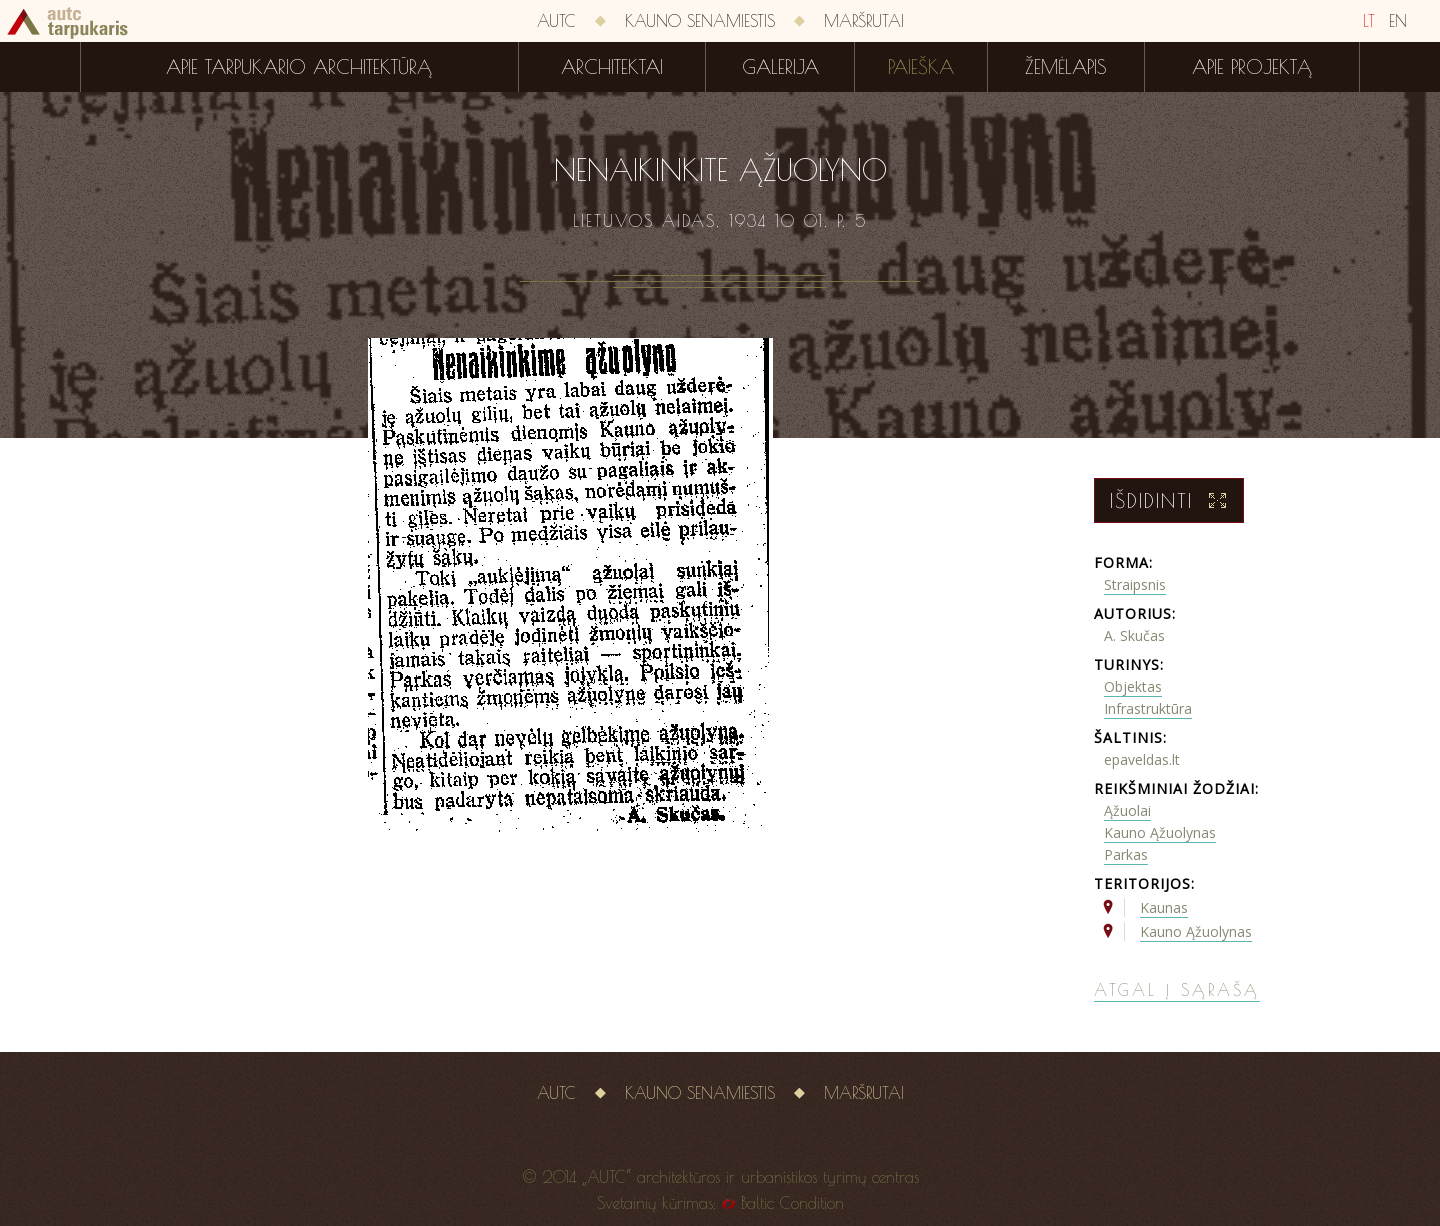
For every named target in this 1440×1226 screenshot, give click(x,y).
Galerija (780, 67)
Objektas (1133, 686)
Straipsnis (1135, 584)
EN (1398, 21)
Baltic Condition (792, 1203)
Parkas (1126, 854)
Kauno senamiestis (700, 21)
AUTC (556, 21)
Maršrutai (864, 21)
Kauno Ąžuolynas (1160, 832)
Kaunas (1164, 907)
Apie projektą (1252, 67)
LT (1369, 21)
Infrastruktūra (1148, 708)
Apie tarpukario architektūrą (299, 67)
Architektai (612, 67)
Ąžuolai (1127, 810)
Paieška (921, 67)
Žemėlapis (1066, 67)
